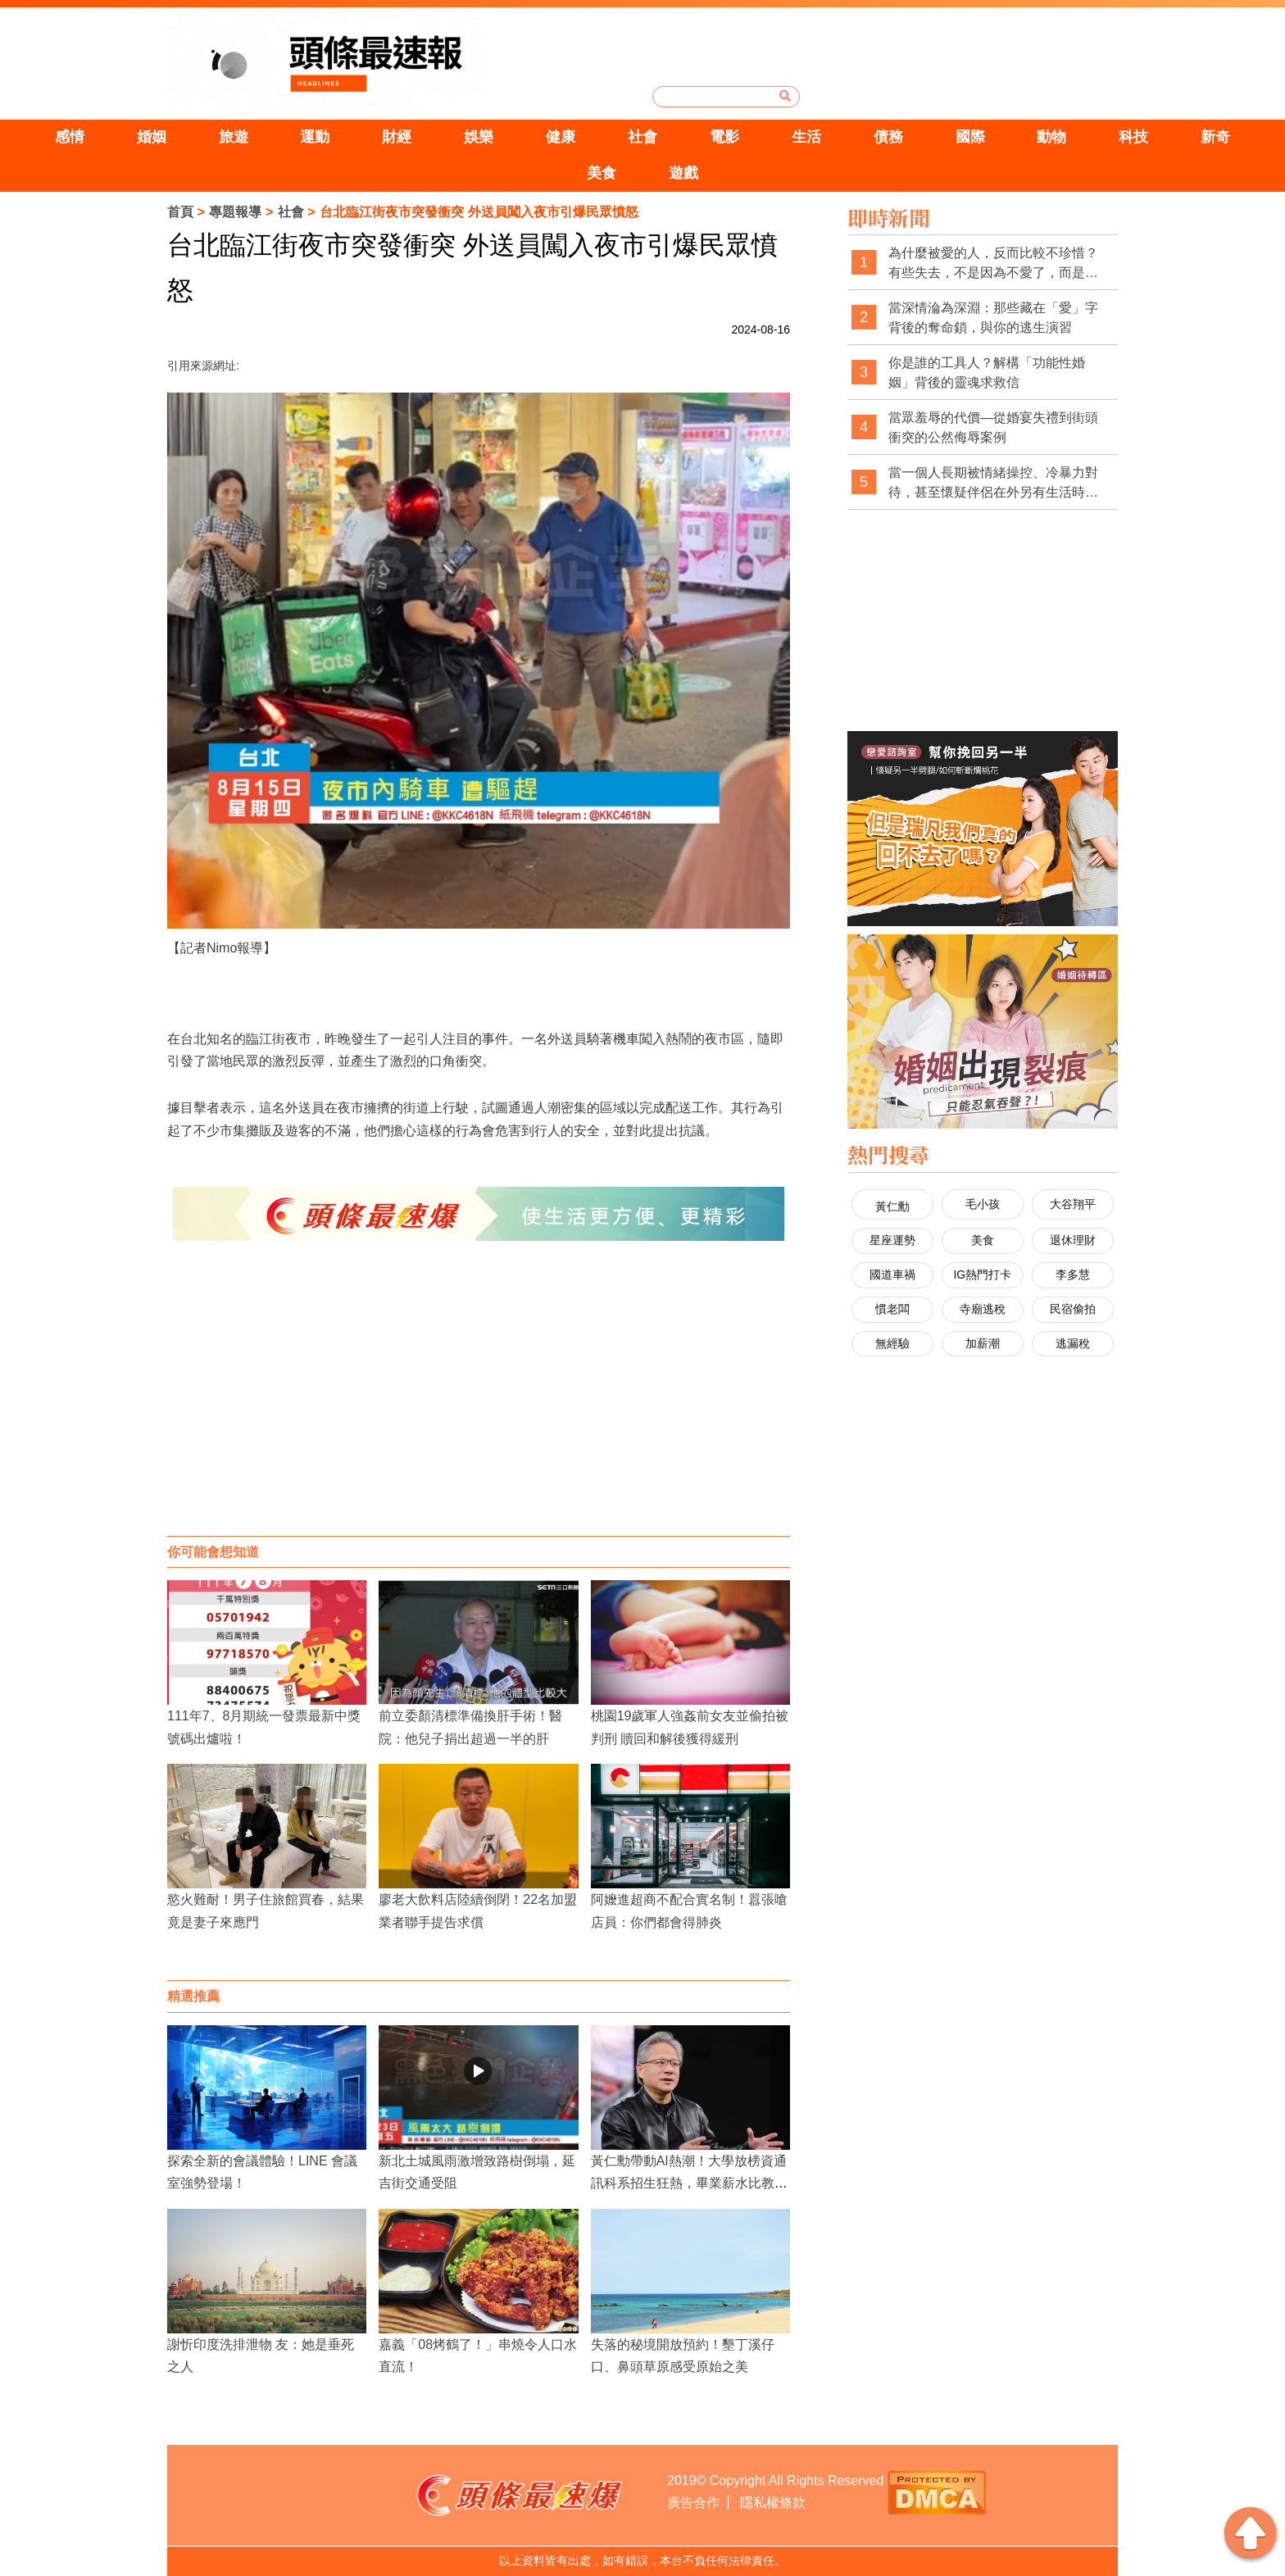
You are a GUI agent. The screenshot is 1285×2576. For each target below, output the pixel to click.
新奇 (1215, 137)
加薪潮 (982, 1343)
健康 (560, 137)
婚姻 (151, 137)
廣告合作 (693, 2503)
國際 (970, 137)
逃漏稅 (1073, 1343)
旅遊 (233, 137)
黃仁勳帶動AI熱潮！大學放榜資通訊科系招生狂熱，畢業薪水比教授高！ (689, 2183)
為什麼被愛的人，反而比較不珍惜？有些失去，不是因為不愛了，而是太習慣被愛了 (993, 263)
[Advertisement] (478, 1405)
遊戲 (683, 173)
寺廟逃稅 (983, 1308)
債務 (888, 137)
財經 (396, 137)
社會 (642, 137)
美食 (601, 173)
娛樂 (478, 137)
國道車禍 (892, 1274)
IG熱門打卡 (982, 1274)
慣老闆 (892, 1308)
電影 (724, 137)
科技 (1133, 137)
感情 (69, 137)
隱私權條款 (773, 2503)
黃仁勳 (892, 1206)
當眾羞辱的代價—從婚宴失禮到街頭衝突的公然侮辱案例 (993, 427)
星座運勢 (892, 1240)
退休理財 (1073, 1240)
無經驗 (892, 1343)
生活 (806, 137)
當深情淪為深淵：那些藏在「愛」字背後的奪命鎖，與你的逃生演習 (993, 317)
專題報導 (235, 212)
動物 (1051, 137)
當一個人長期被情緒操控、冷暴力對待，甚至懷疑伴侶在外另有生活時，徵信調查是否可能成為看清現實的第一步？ (993, 483)
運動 (314, 137)
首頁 (180, 212)
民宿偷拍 (1073, 1308)
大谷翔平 (1073, 1204)
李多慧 (1073, 1274)
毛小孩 (982, 1204)
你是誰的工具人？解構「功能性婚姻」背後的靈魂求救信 (986, 372)
